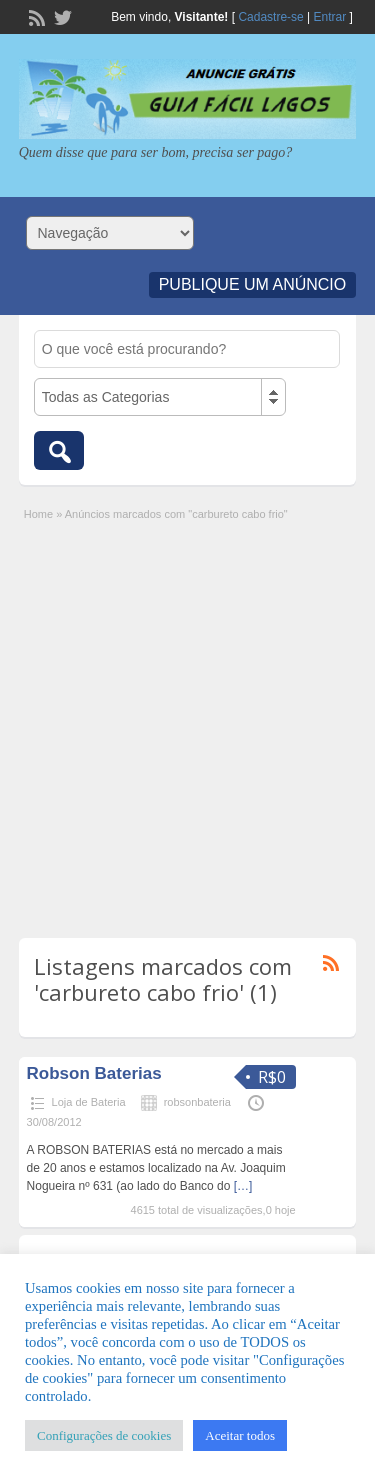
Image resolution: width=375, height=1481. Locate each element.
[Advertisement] (187, 720)
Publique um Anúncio (253, 284)
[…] (243, 1186)
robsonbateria (197, 1102)
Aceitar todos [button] (240, 1435)
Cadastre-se (270, 17)
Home (38, 514)
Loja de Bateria (89, 1102)
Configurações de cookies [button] (104, 1435)
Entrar (330, 17)
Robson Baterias (94, 1073)
